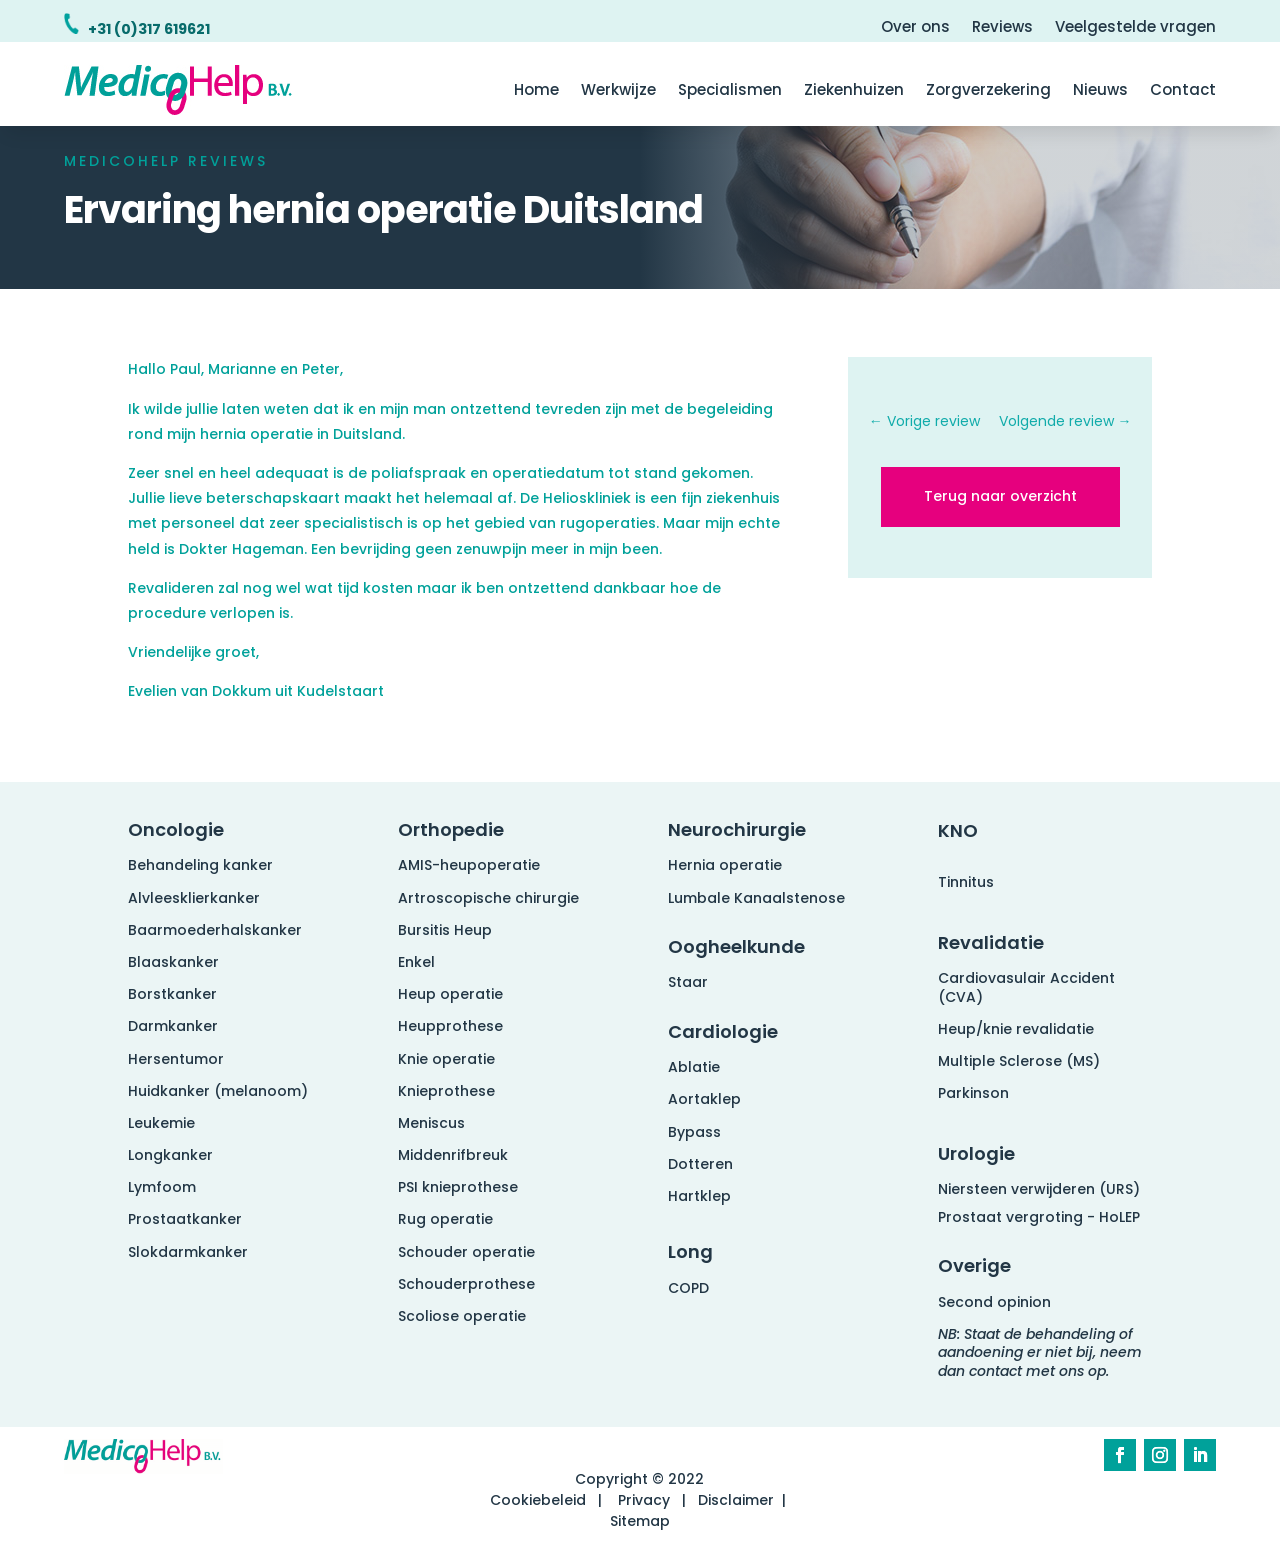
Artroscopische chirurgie (488, 898)
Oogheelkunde (736, 946)
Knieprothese (446, 1091)
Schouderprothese (466, 1284)
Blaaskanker (173, 962)
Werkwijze (618, 91)
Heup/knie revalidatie (1016, 1029)
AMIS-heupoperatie (469, 865)
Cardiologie (723, 1031)
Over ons (915, 28)
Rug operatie (445, 1219)
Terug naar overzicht (1000, 496)
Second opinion (994, 1302)
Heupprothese (450, 1026)
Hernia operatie (725, 865)
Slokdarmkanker (188, 1252)
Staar (688, 982)
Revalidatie (991, 942)
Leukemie (161, 1123)
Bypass (694, 1132)
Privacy (644, 1500)
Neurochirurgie (737, 829)
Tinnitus (966, 882)
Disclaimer (736, 1500)
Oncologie (176, 829)
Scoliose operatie (462, 1316)
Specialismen (730, 91)
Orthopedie (451, 829)
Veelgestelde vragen (1135, 28)
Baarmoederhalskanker (215, 930)
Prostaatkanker (185, 1219)
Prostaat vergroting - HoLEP (1039, 1217)
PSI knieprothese (458, 1187)
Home (536, 91)
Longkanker (170, 1155)
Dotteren (700, 1164)
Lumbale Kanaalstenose (756, 898)
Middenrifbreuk (453, 1155)
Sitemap (640, 1521)
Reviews (1002, 28)
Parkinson (973, 1093)
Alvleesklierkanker (194, 898)
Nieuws (1100, 91)
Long (690, 1251)
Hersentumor (176, 1059)
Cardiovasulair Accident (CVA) (1026, 987)
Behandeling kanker (200, 865)
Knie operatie (446, 1059)
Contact (1183, 91)
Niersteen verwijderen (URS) (1039, 1189)
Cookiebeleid (538, 1500)
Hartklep (699, 1196)
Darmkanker (173, 1026)
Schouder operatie (466, 1252)
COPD (688, 1288)
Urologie (976, 1153)
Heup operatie (450, 994)
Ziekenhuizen (854, 91)
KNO (958, 830)
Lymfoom (162, 1187)
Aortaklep (704, 1099)
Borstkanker (172, 994)
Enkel (416, 962)
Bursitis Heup (445, 930)
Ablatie (694, 1067)
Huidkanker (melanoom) (218, 1091)
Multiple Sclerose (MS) (1019, 1061)
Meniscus (431, 1123)
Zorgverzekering (988, 91)
